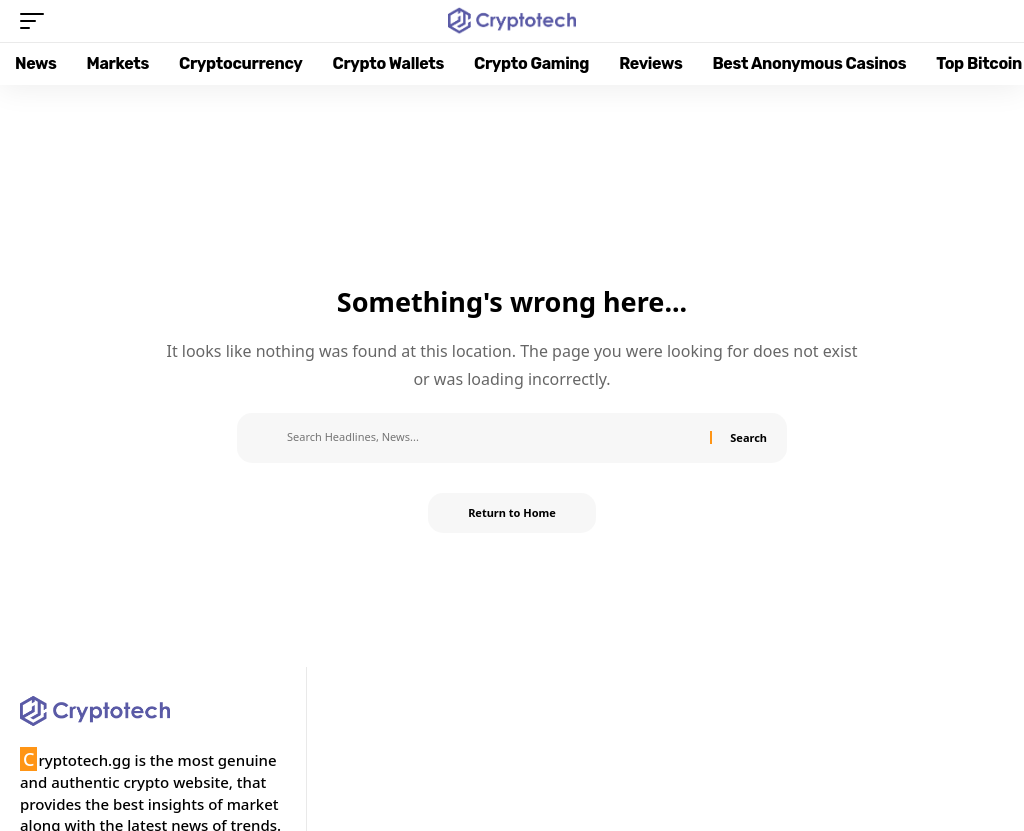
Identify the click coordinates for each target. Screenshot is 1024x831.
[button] (37, 21)
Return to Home (512, 512)
